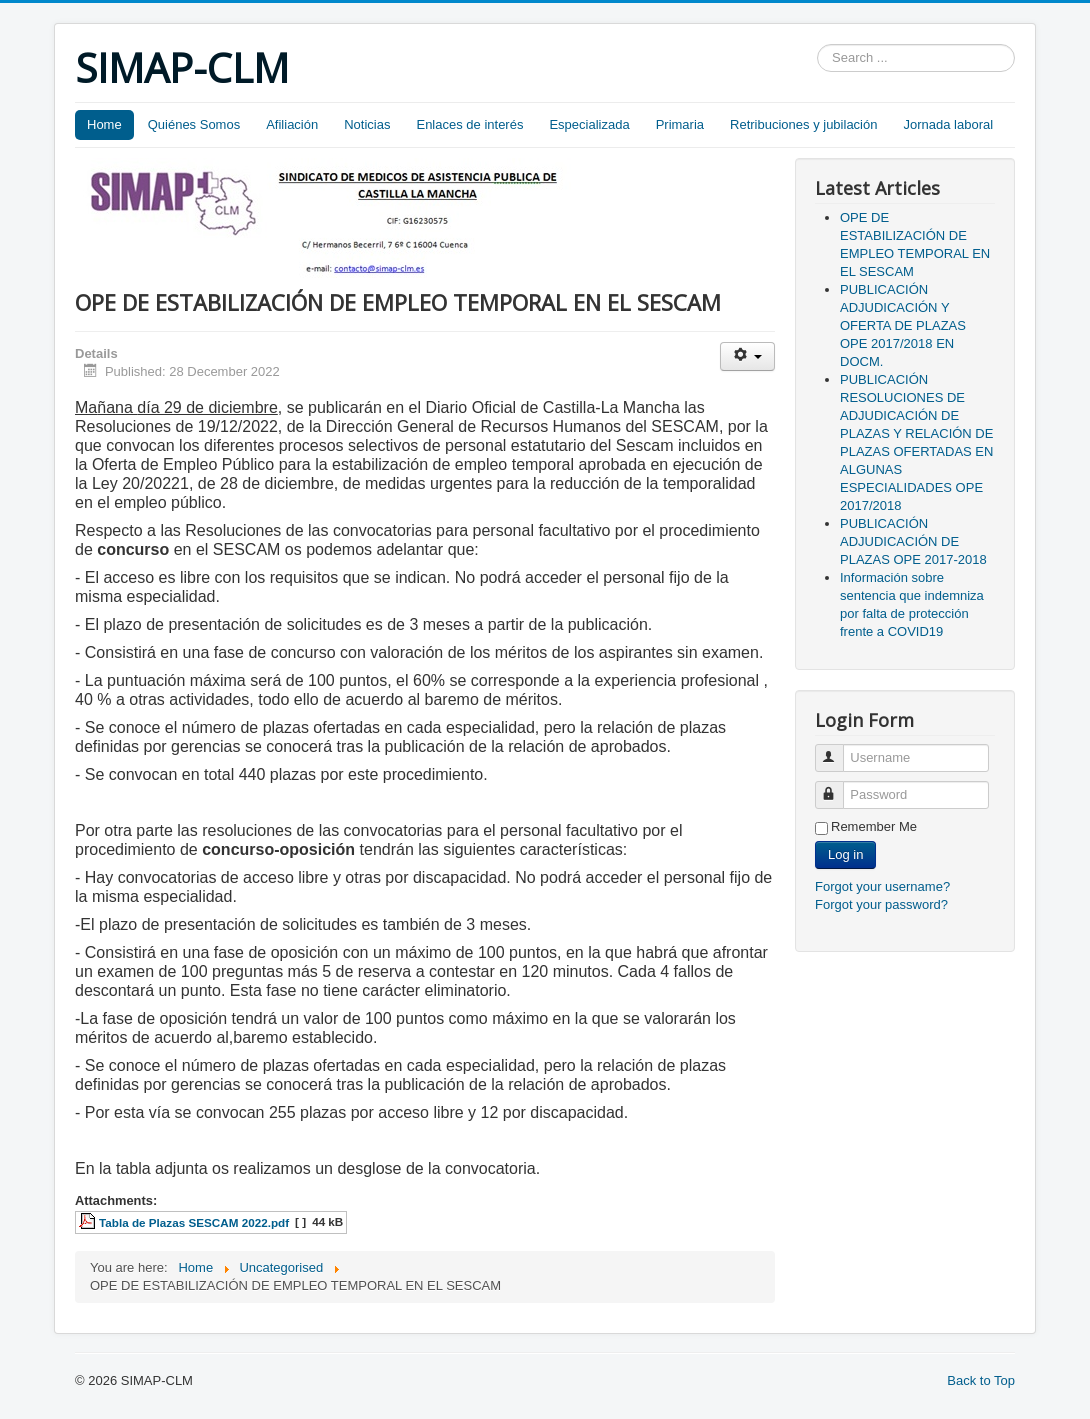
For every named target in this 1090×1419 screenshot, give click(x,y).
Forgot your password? (881, 904)
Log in (845, 854)
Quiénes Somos (194, 124)
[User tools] (747, 356)
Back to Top (981, 1380)
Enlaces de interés (469, 124)
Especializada (589, 124)
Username (838, 749)
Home (104, 124)
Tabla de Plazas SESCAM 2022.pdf (194, 1222)
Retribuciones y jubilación (803, 124)
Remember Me (874, 826)
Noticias (367, 124)
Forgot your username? (882, 886)
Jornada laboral (948, 124)
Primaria (680, 124)
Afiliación (292, 124)
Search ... (817, 44)
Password (838, 786)
